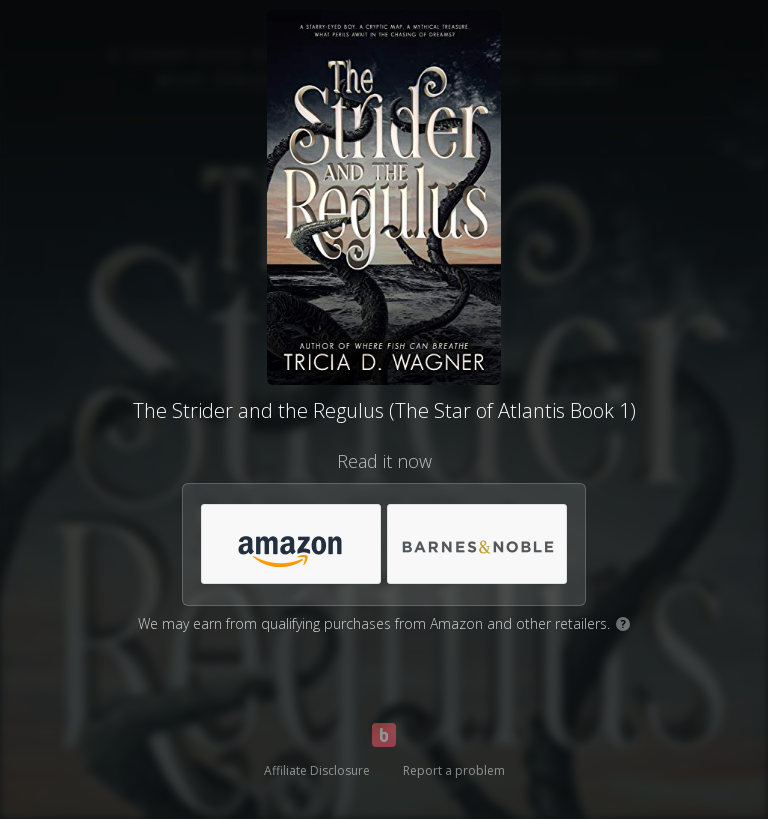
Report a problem (454, 770)
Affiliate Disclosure (317, 770)
